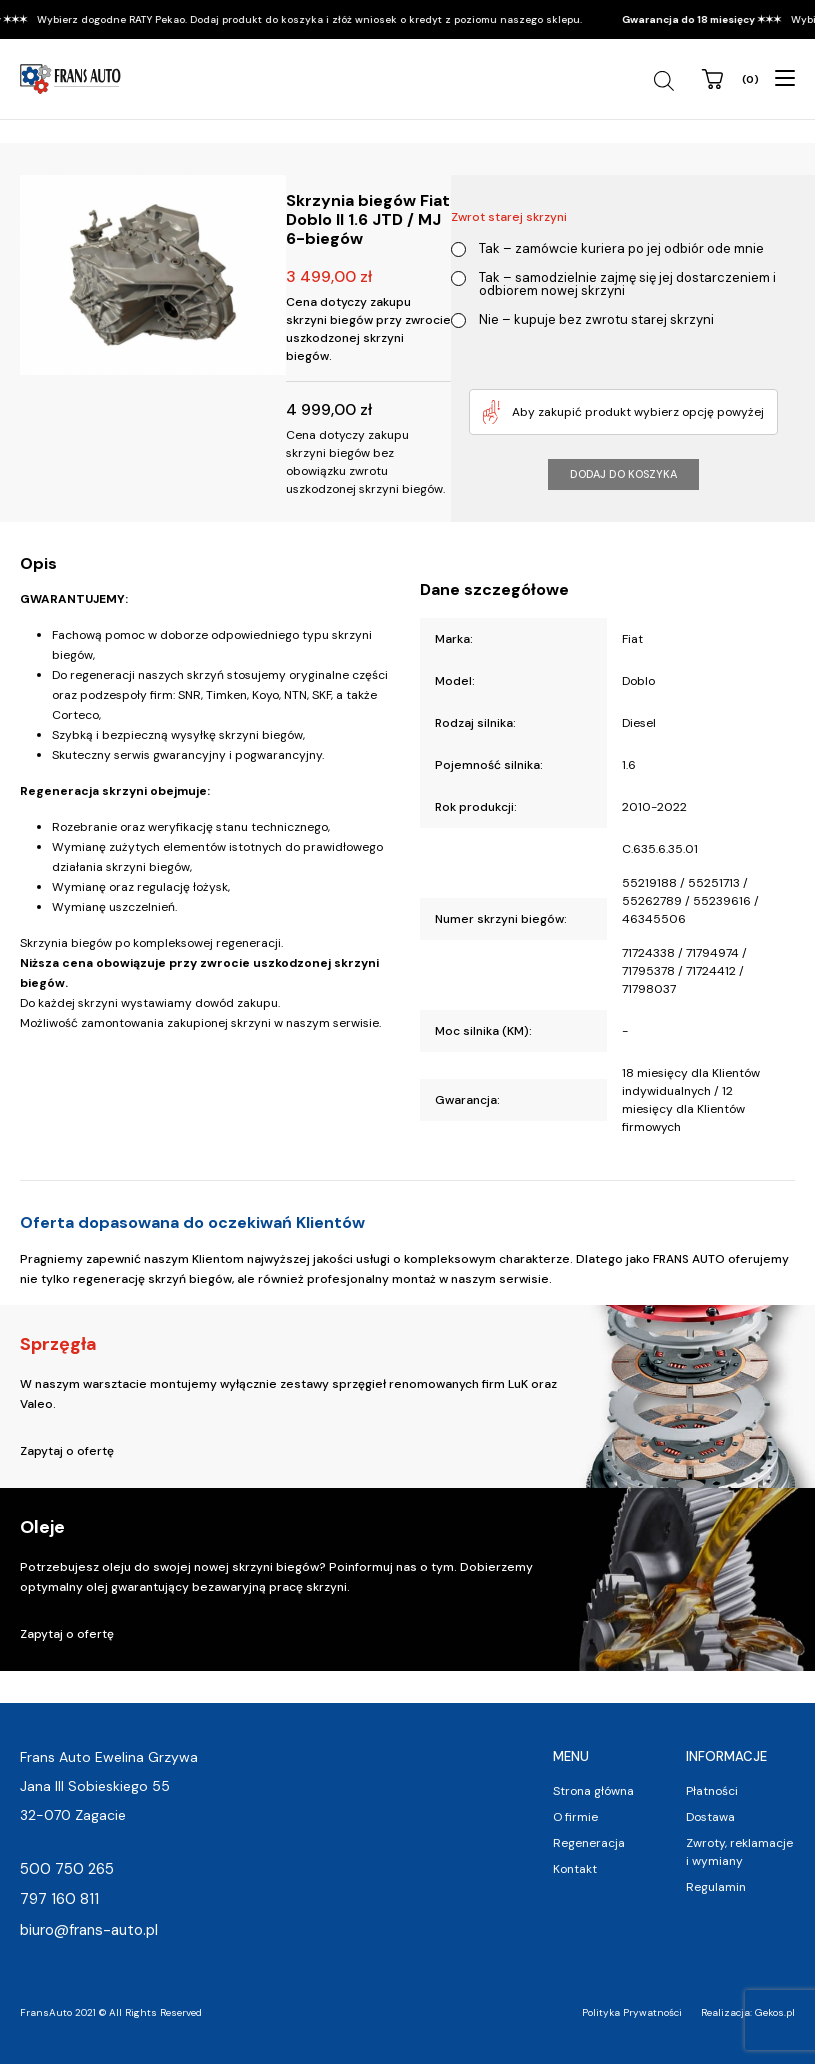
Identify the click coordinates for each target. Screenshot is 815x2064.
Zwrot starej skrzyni (509, 217)
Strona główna (593, 1791)
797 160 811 (59, 1899)
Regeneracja (589, 1843)
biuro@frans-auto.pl (89, 1930)
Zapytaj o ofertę (67, 1451)
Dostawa (710, 1817)
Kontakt (575, 1869)
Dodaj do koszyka (623, 474)
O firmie (575, 1817)
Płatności (712, 1791)
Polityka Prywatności (632, 2012)
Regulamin (716, 1887)
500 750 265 (67, 1869)
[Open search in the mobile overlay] (666, 81)
